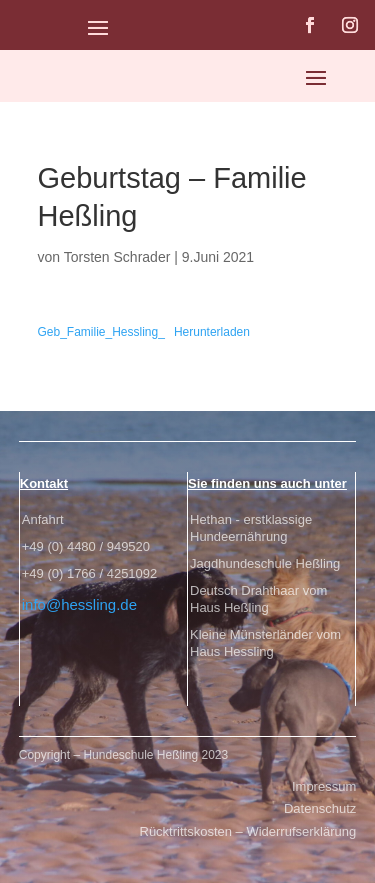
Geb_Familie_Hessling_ (101, 332)
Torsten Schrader (117, 257)
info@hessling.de (79, 604)
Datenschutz (320, 808)
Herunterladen (212, 332)
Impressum (324, 786)
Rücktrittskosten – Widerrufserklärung (248, 831)
